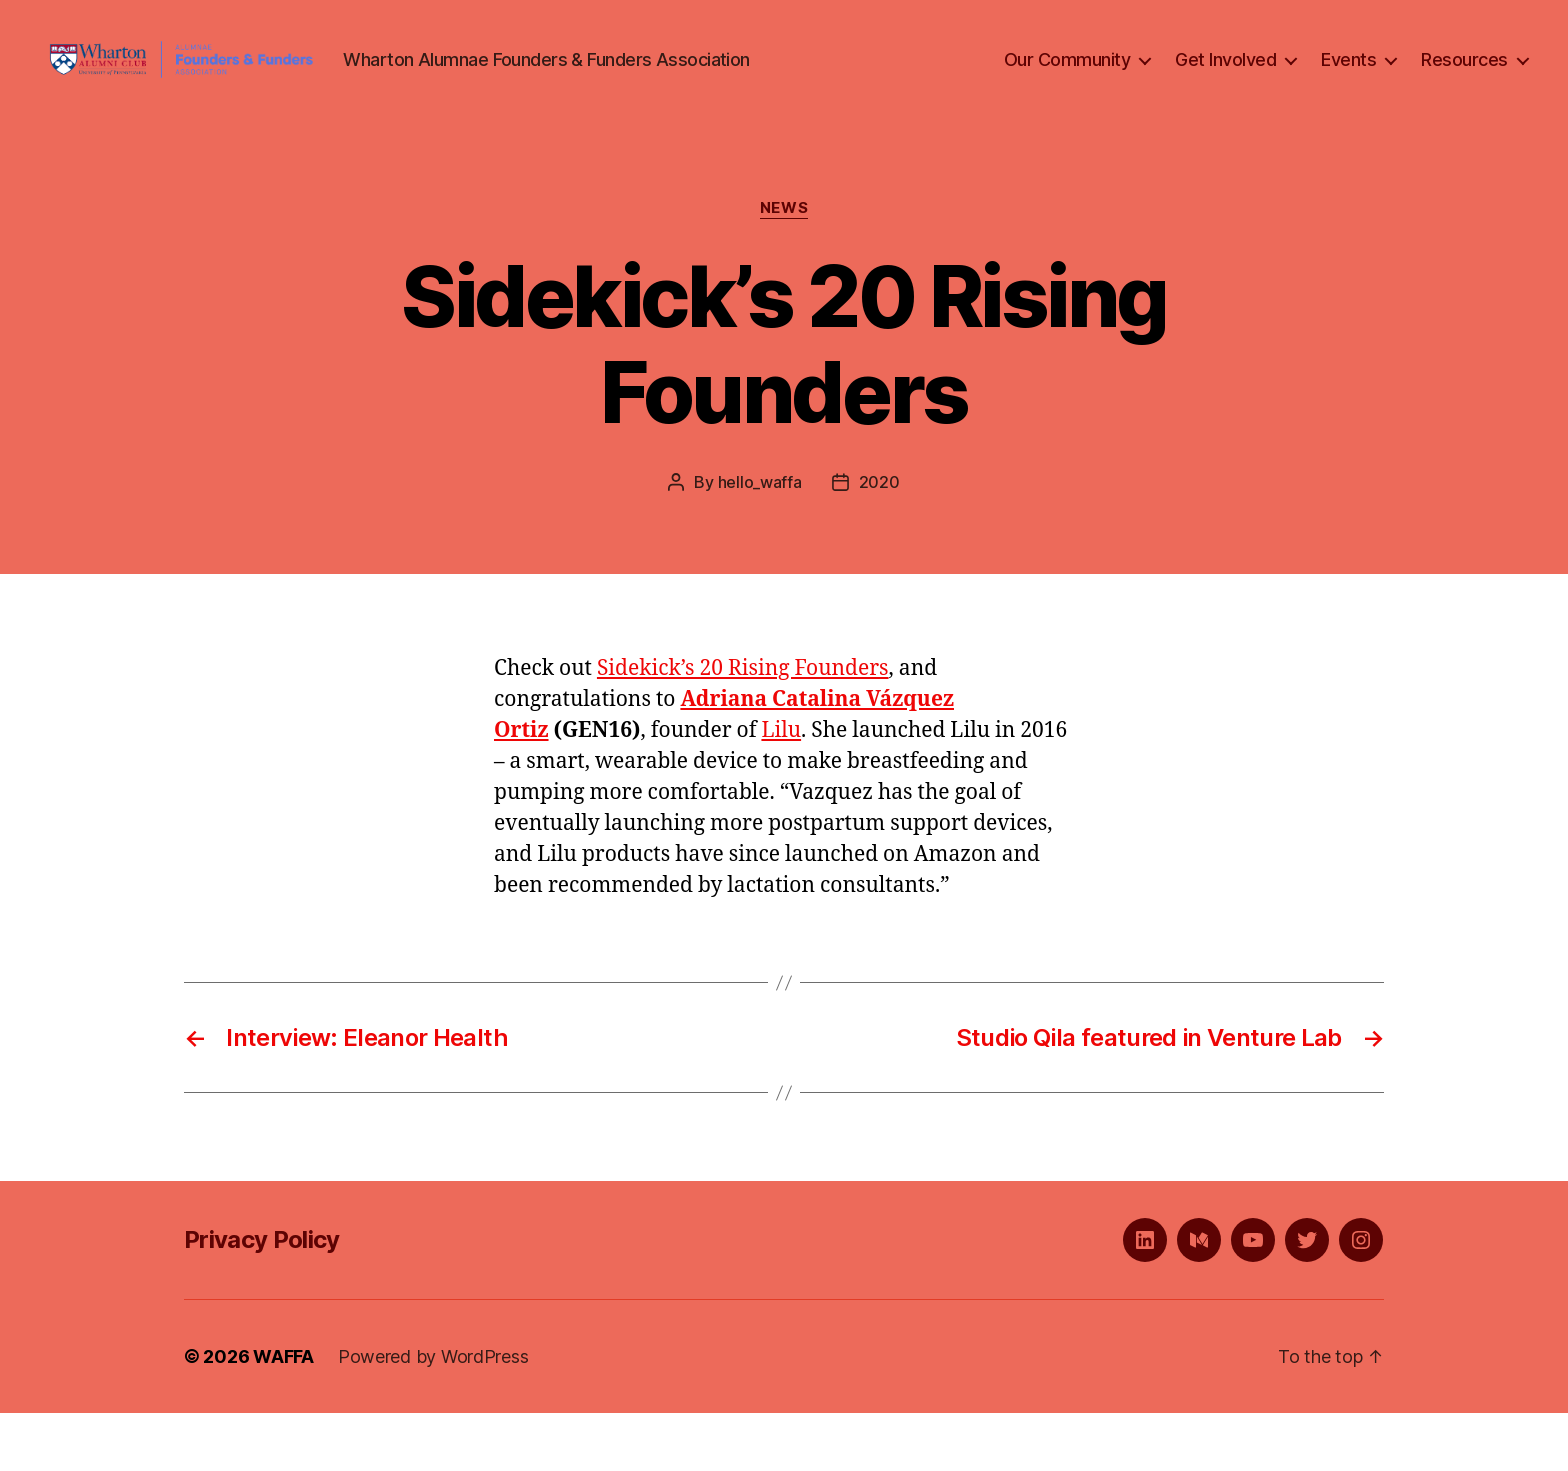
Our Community (1067, 88)
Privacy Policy (262, 1297)
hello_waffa (760, 540)
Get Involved (1225, 88)
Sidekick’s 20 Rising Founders (743, 726)
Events (1348, 88)
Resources (1464, 88)
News (784, 266)
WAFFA (283, 1414)
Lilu (781, 788)
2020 (879, 540)
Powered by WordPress (433, 1414)
